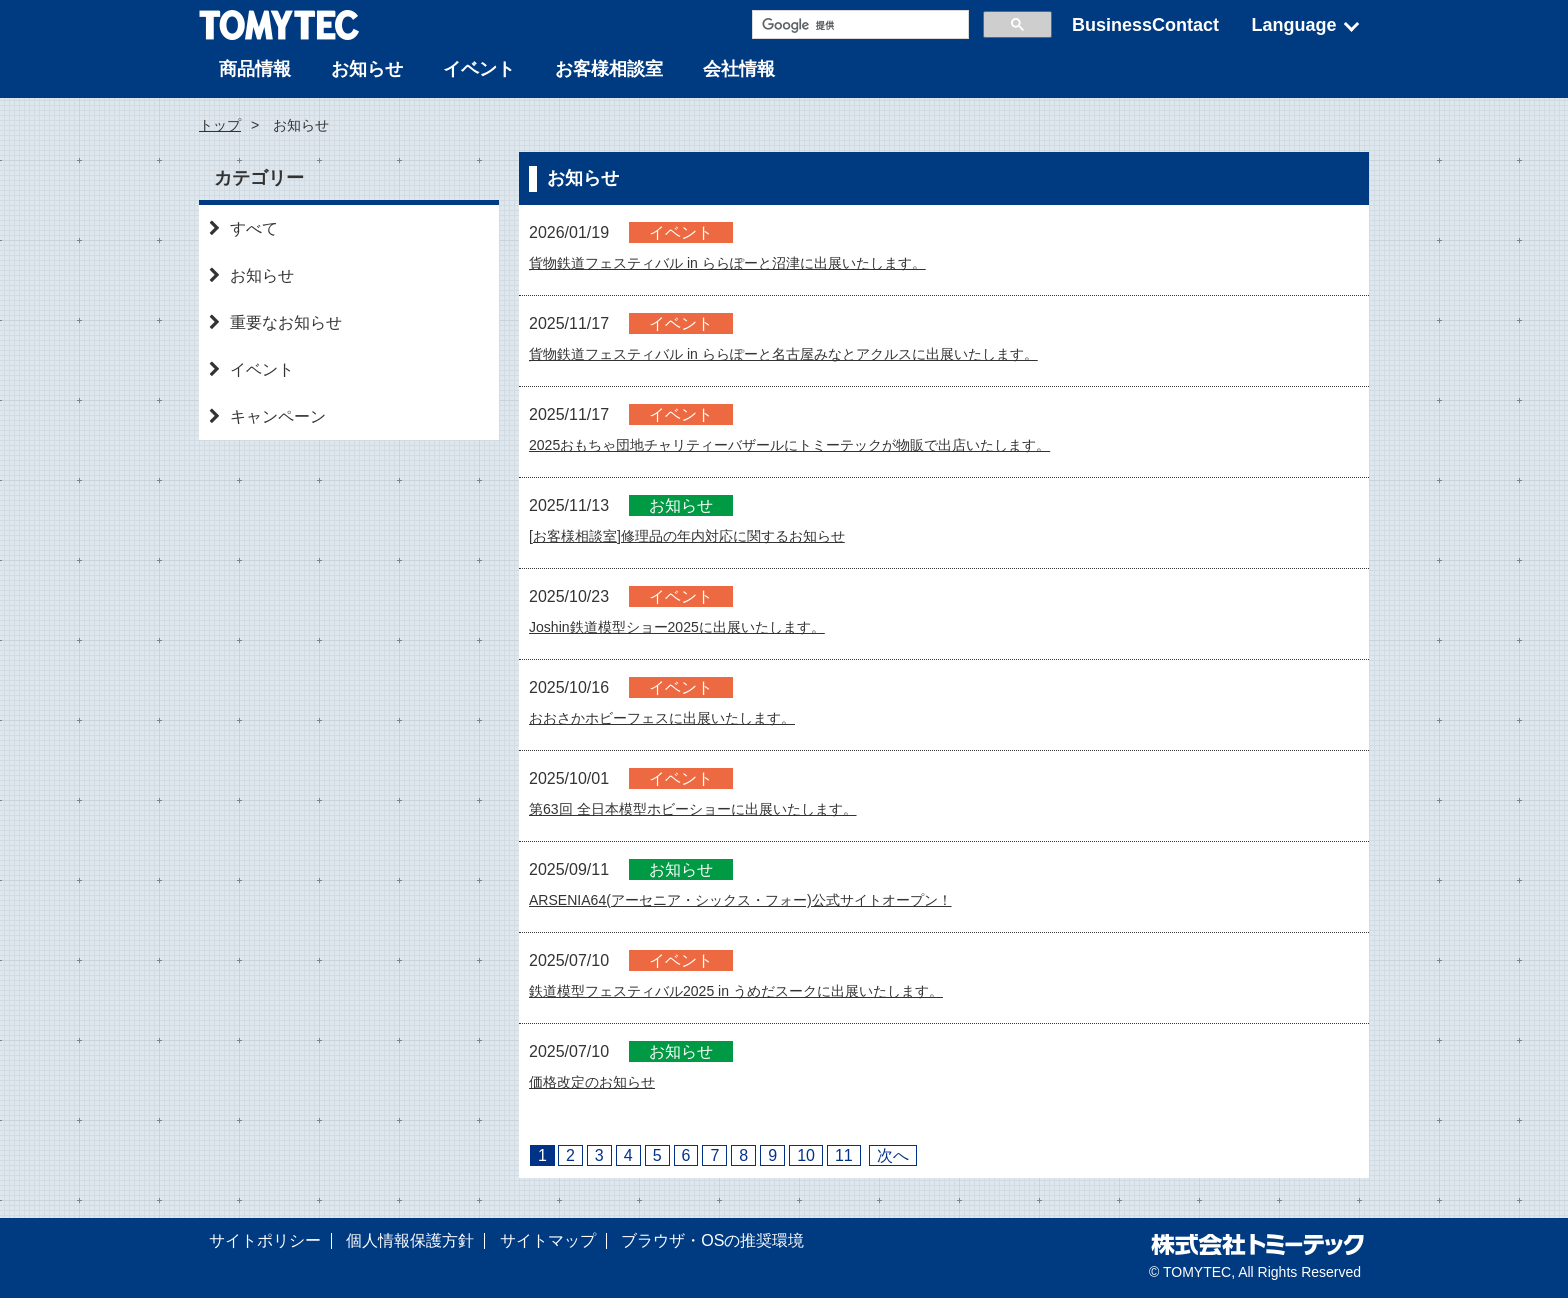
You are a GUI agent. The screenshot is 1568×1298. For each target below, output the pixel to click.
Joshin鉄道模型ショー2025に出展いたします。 (698, 626)
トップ (220, 125)
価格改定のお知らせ (601, 1081)
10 (806, 1155)
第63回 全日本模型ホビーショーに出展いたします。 (716, 808)
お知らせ (367, 69)
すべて (243, 228)
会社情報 (739, 69)
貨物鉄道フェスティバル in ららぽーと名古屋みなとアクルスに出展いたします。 (819, 353)
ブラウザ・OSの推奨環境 (712, 1240)
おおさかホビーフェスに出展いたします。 (681, 717)
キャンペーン (267, 416)
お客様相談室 (609, 69)
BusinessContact (1145, 25)
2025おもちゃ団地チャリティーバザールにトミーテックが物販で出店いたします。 (827, 444)
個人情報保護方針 (410, 1240)
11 (844, 1155)
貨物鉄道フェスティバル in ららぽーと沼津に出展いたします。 (755, 262)
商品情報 (255, 69)
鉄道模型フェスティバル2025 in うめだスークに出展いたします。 (765, 990)
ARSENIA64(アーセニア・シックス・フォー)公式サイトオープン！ (770, 899)
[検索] (858, 25)
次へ (893, 1155)
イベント (479, 69)
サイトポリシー (265, 1240)
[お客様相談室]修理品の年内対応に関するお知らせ (709, 535)
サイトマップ (548, 1240)
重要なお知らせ (275, 322)
